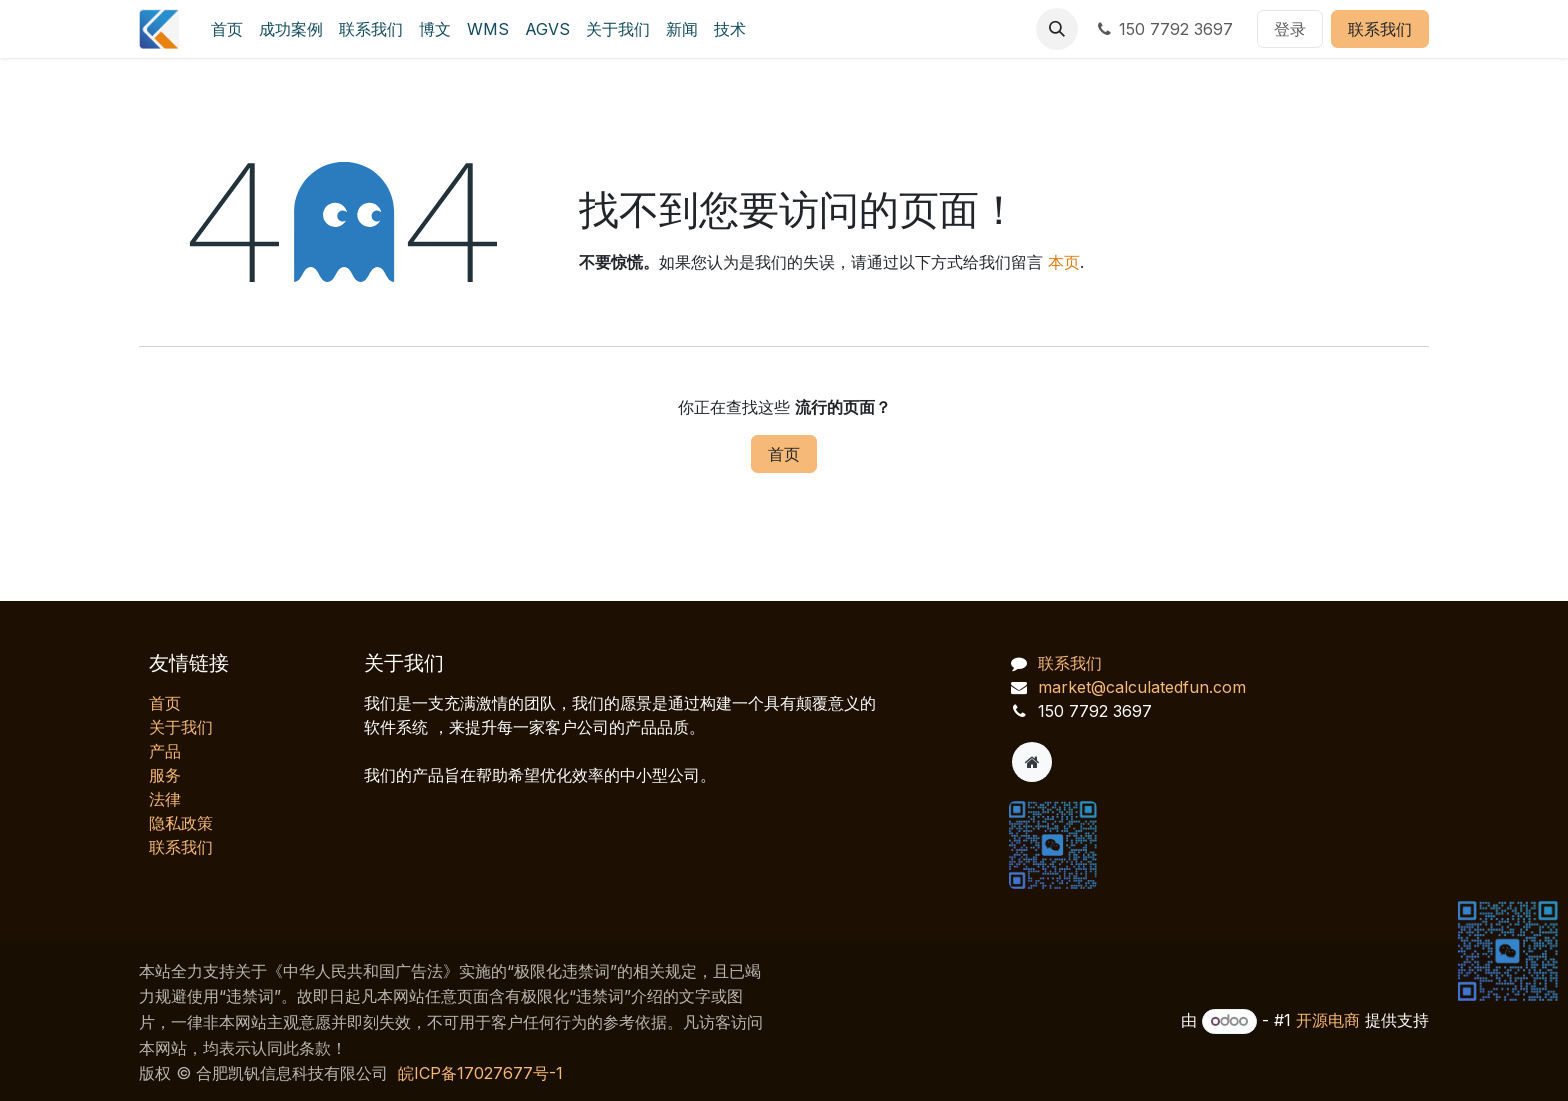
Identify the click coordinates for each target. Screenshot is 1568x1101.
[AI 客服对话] (1348, 741)
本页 (1064, 262)
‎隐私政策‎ (181, 823)
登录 (1290, 29)
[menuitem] (227, 29)
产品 (165, 751)
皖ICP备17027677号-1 (480, 1073)
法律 (165, 799)
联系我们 (1380, 29)
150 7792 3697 (1163, 29)
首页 (784, 454)
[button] (1057, 29)
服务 (165, 775)
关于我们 (181, 727)
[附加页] (1032, 762)
